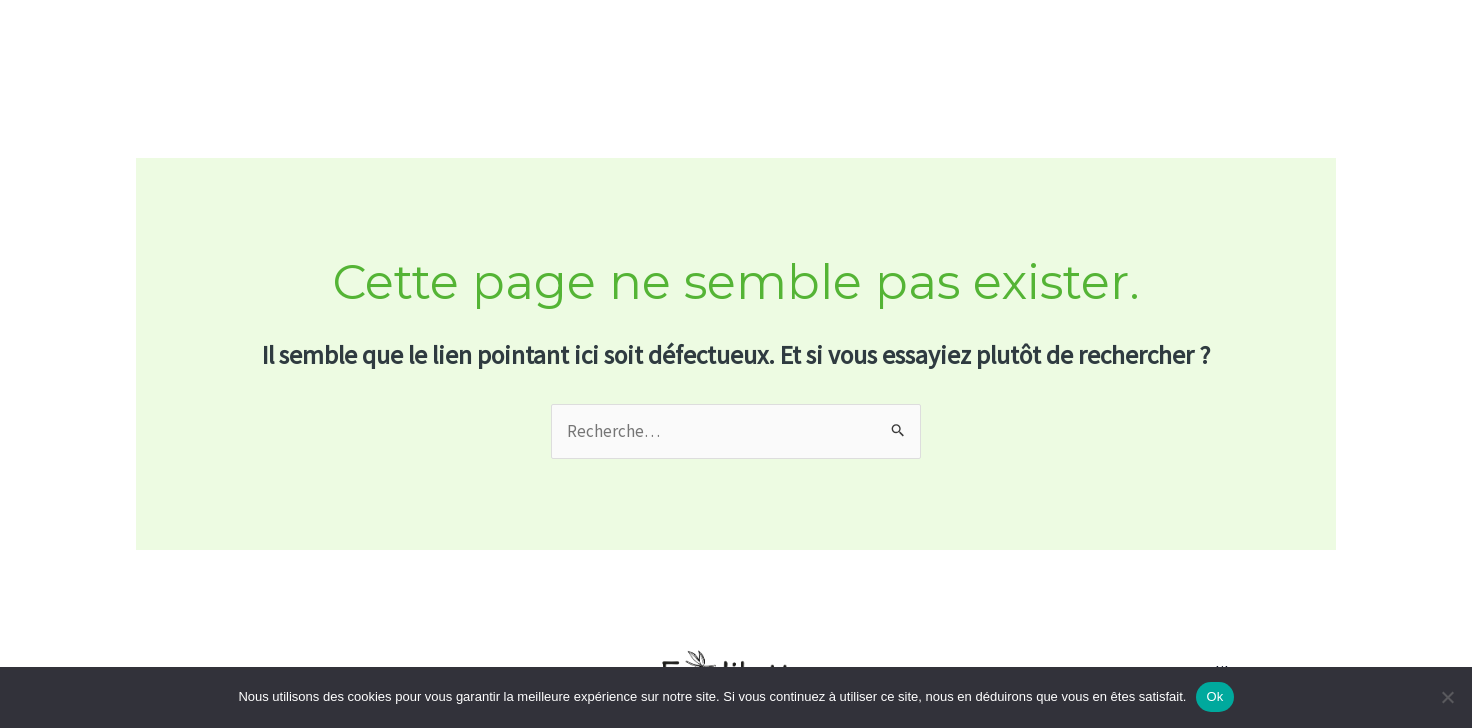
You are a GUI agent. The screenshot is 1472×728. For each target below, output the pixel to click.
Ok (1214, 696)
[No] (1447, 697)
